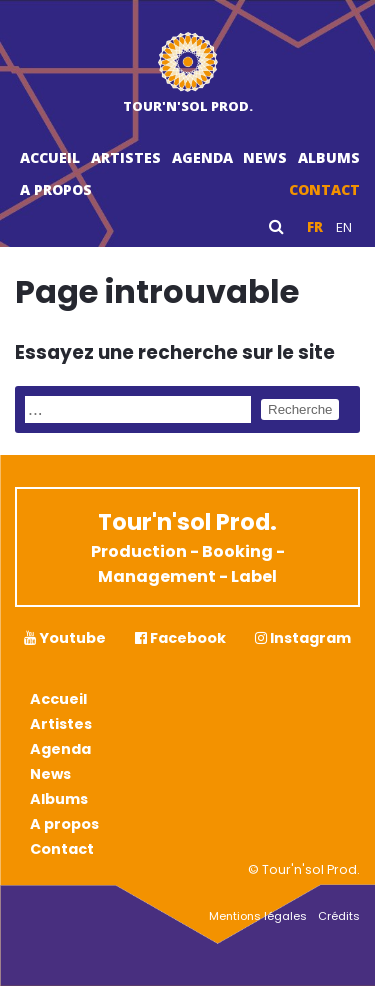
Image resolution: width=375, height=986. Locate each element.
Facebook (180, 638)
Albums (329, 157)
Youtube (65, 638)
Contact (324, 189)
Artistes (126, 157)
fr (315, 227)
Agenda (202, 157)
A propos (56, 189)
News (265, 157)
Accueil (50, 157)
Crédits (339, 916)
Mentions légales (258, 916)
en (344, 227)
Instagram (303, 638)
